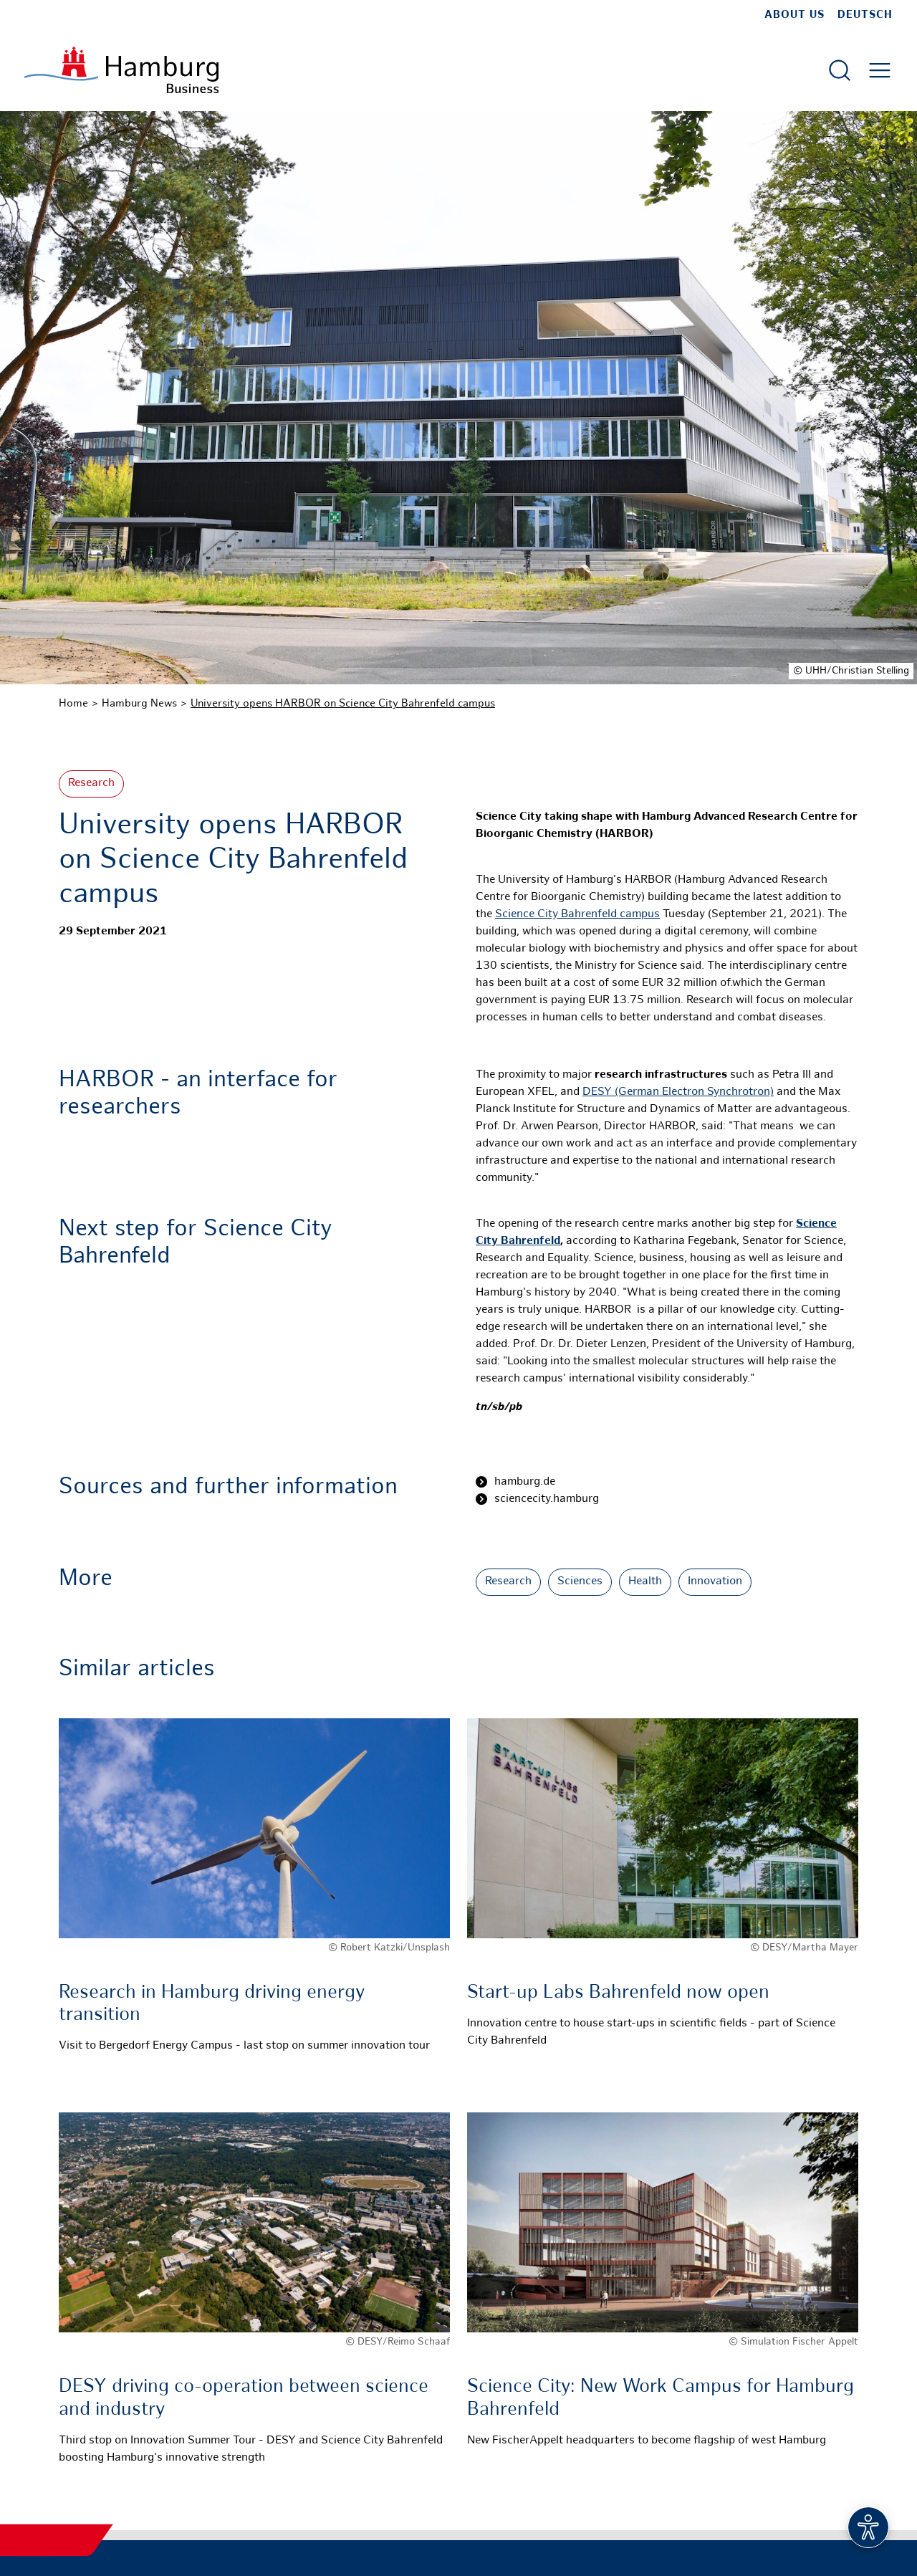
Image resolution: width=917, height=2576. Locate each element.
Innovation (715, 1581)
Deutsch (865, 15)
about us (794, 15)
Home (73, 704)
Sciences (579, 1581)
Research (91, 783)
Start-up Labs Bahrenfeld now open (618, 1993)
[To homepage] (121, 70)
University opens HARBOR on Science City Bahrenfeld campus (343, 704)
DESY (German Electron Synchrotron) (678, 1092)
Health (645, 1581)
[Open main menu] (880, 70)
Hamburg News (139, 704)
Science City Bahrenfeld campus (577, 914)
